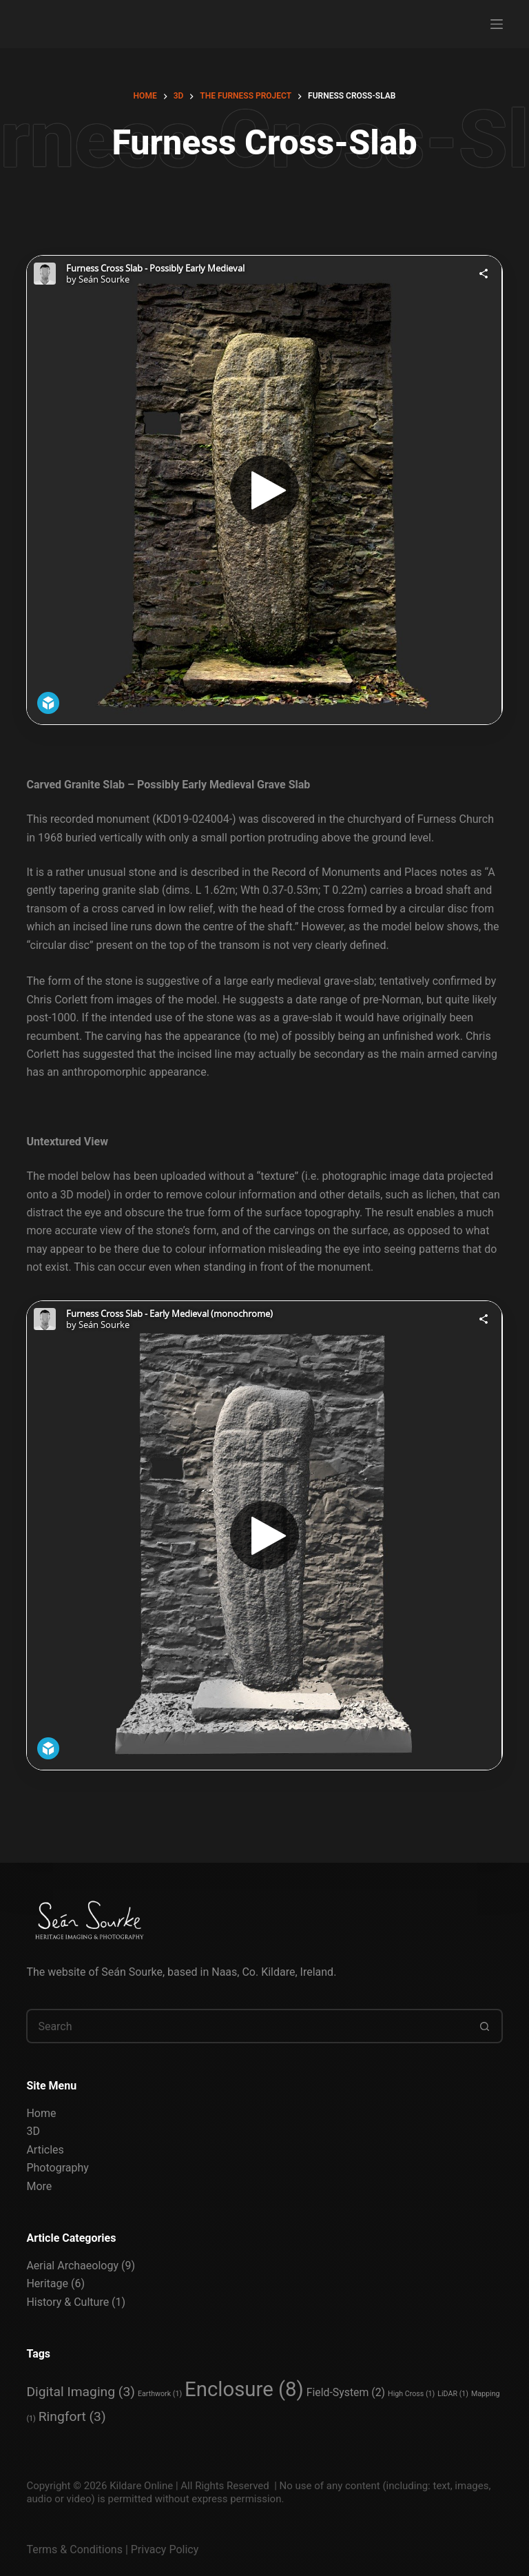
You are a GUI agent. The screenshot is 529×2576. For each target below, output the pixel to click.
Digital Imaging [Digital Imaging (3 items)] (80, 2392)
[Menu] (496, 24)
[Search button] (485, 2026)
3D (33, 2131)
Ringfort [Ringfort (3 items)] (72, 2416)
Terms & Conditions (74, 2549)
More (39, 2186)
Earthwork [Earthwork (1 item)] (160, 2393)
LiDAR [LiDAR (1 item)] (452, 2393)
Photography (57, 2167)
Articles (44, 2149)
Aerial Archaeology (72, 2265)
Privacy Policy (165, 2549)
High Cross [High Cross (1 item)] (411, 2393)
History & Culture (67, 2302)
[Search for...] (247, 2026)
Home (41, 2113)
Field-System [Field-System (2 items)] (346, 2392)
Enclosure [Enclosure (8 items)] (244, 2389)
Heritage (47, 2283)
